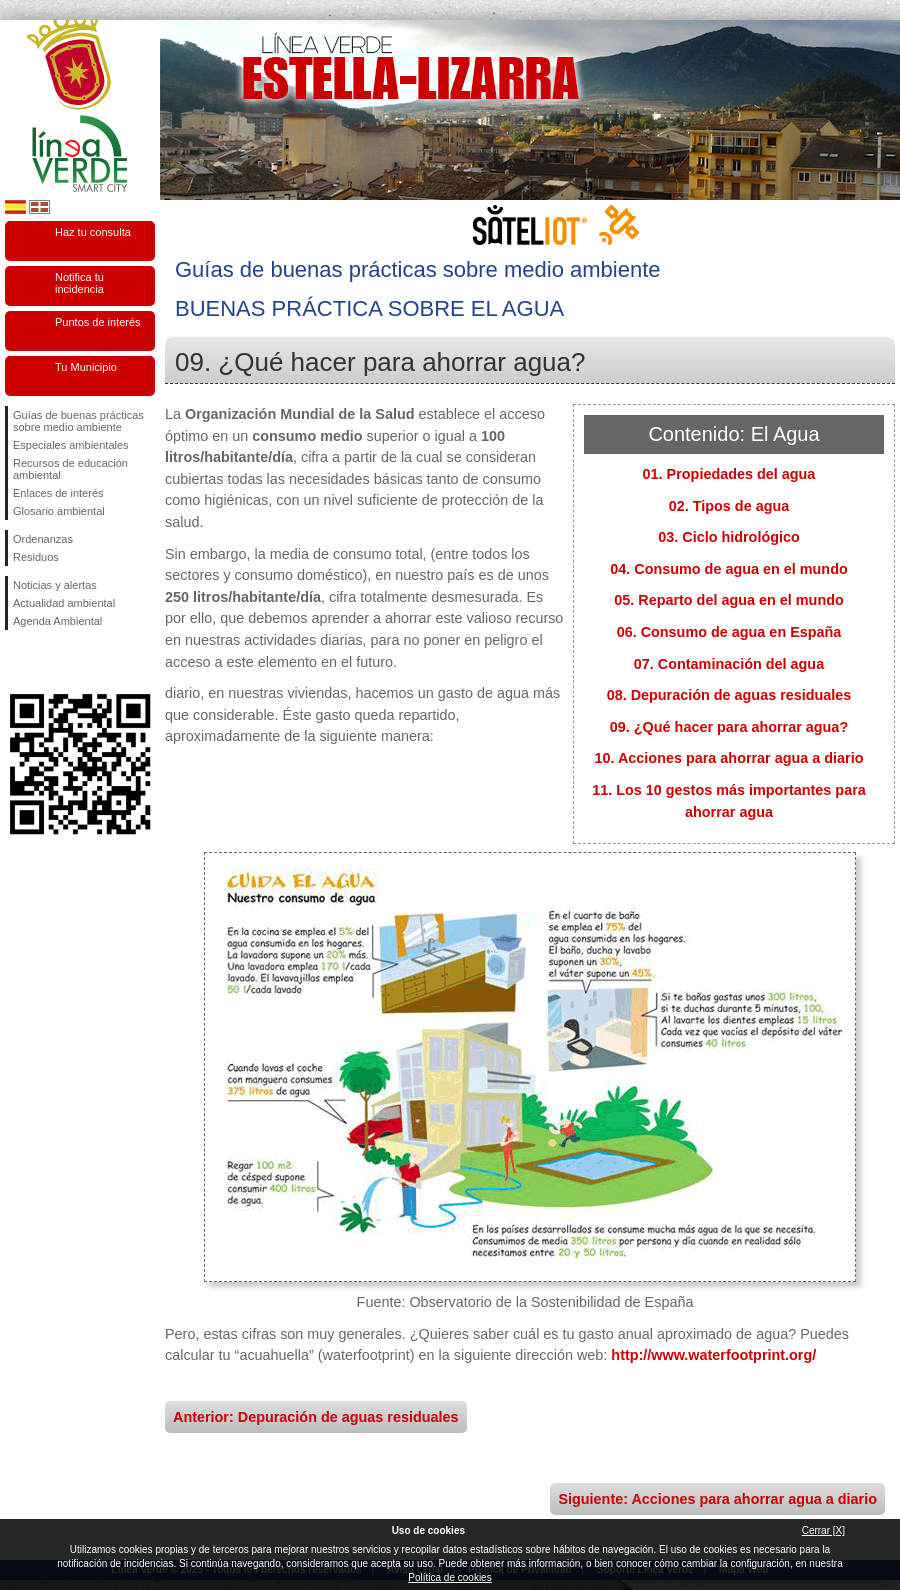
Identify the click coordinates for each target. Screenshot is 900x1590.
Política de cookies (449, 1577)
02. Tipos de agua (729, 506)
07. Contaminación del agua (729, 664)
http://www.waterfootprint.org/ (713, 1355)
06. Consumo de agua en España (729, 632)
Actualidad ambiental (64, 603)
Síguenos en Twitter (50, 662)
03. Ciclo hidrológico (729, 537)
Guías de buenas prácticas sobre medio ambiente (78, 421)
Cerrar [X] (823, 1530)
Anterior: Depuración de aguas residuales (316, 1417)
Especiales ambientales (71, 445)
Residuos (36, 557)
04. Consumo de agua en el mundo (728, 569)
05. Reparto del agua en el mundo (729, 600)
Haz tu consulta (93, 232)
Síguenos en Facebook (17, 662)
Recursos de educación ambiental (70, 469)
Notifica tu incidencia (79, 283)
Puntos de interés (98, 322)
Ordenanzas (43, 539)
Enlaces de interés (58, 493)
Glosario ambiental (59, 511)
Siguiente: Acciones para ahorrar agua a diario (717, 1499)
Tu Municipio (86, 367)
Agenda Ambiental (57, 621)
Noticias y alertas (55, 585)
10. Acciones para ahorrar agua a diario (728, 758)
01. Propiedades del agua (729, 474)
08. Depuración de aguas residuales (729, 695)
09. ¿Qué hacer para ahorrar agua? (729, 727)
